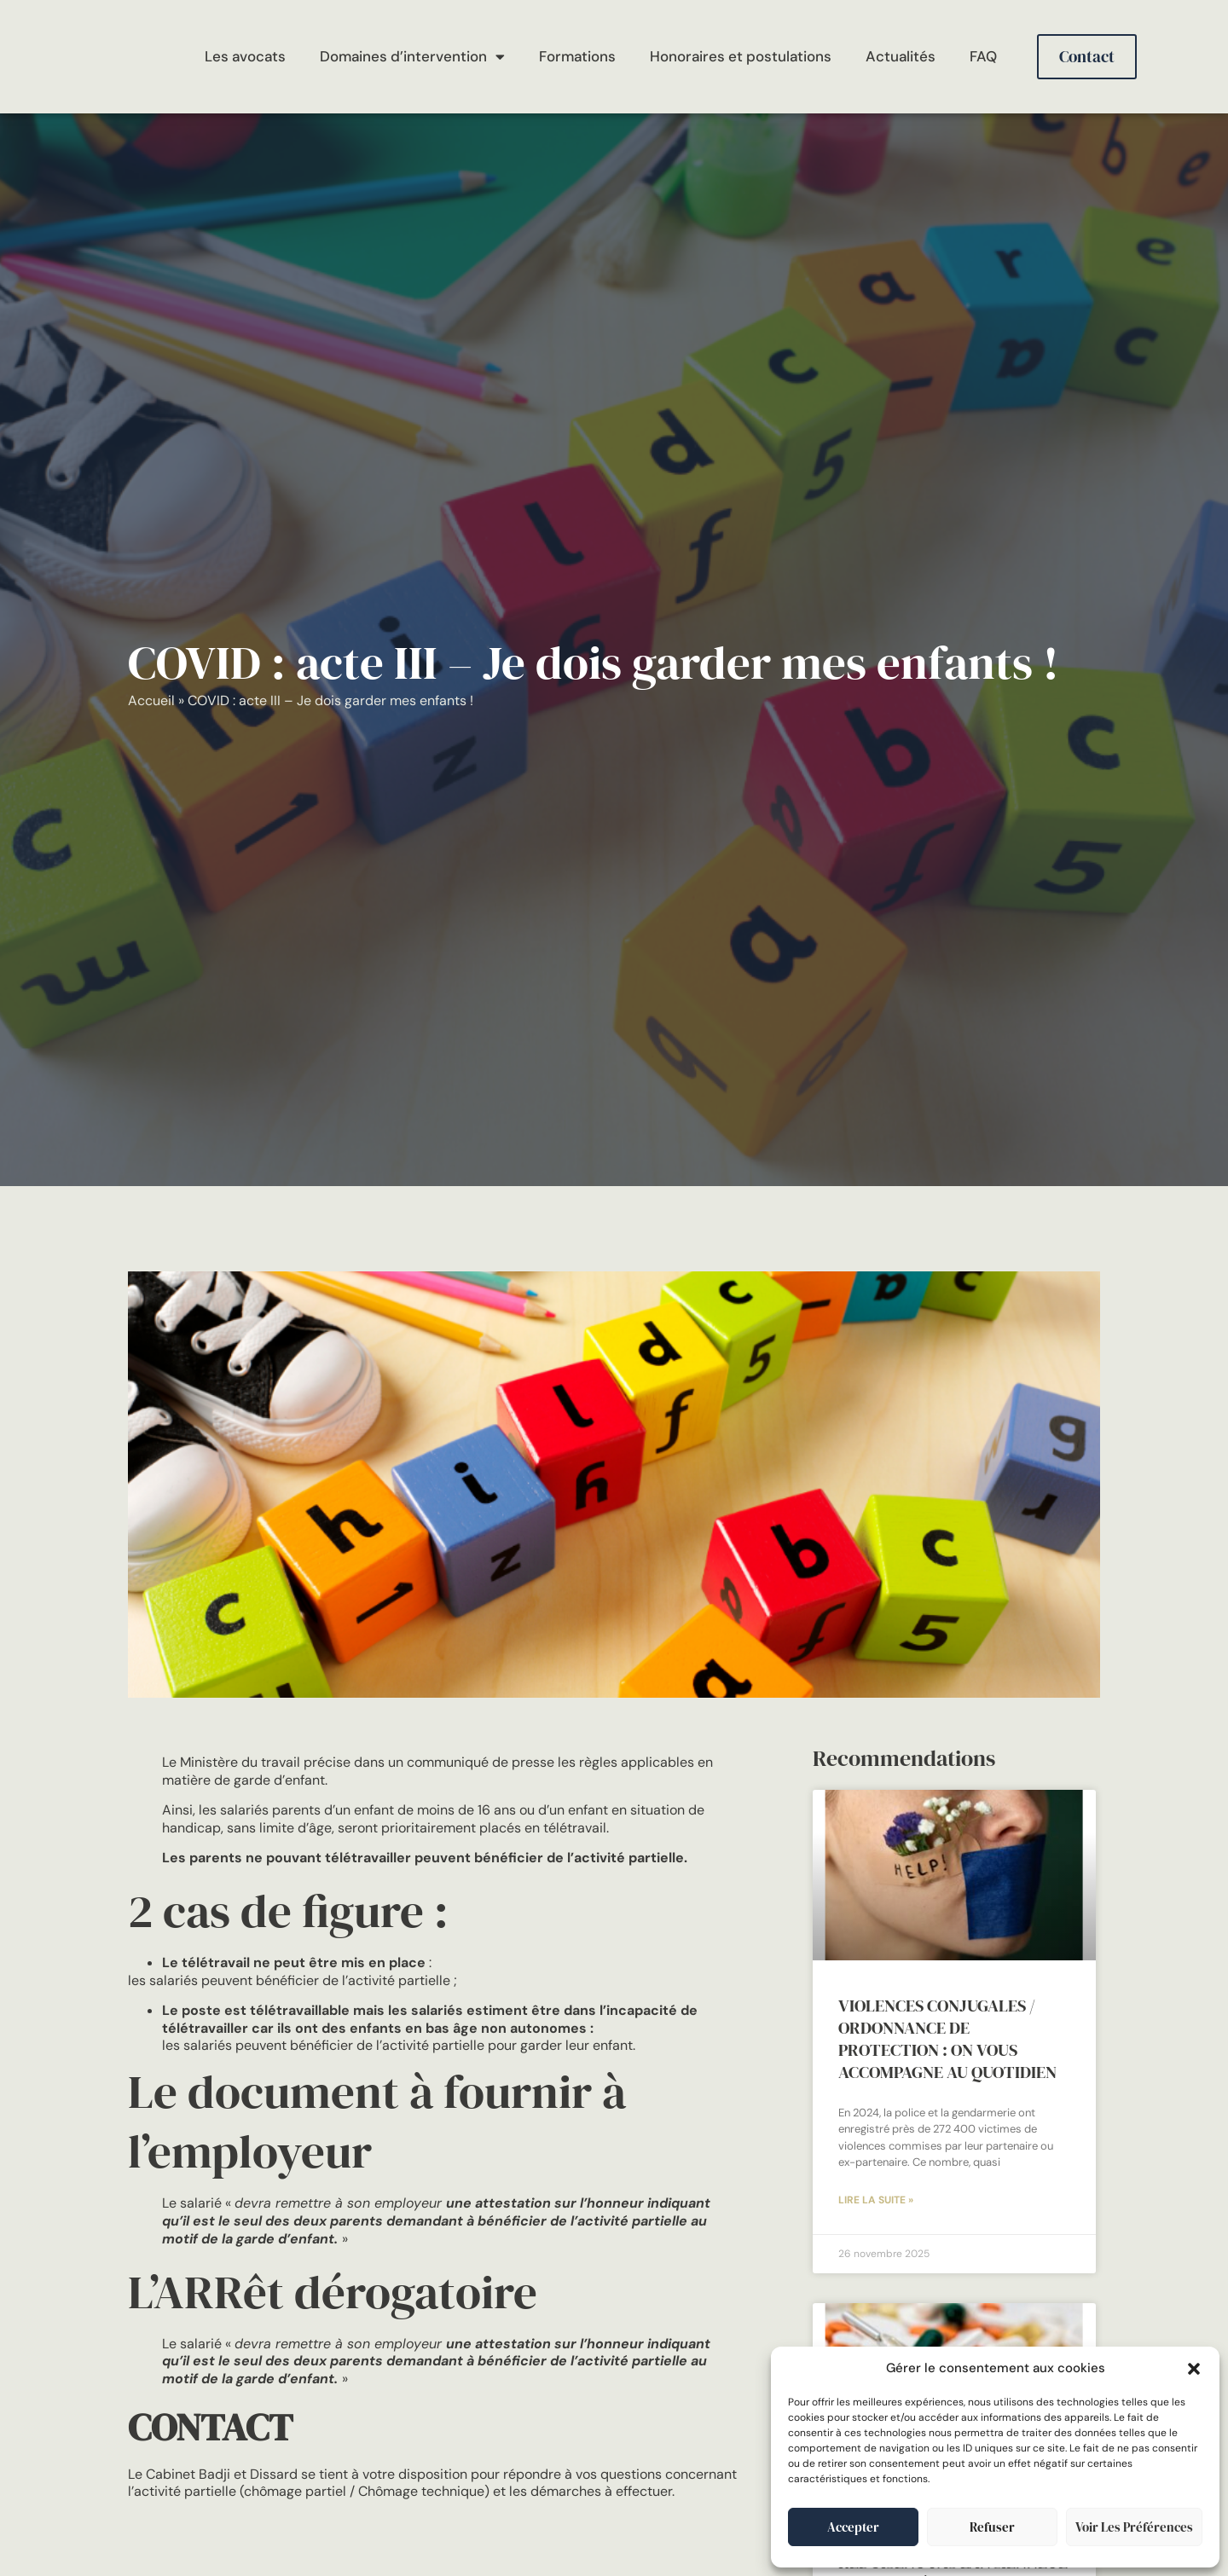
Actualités (900, 56)
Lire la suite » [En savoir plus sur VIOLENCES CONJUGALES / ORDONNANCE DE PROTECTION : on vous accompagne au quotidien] (875, 2201)
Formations (577, 56)
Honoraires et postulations (740, 56)
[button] (1193, 2368)
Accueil (151, 700)
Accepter (853, 2527)
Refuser (992, 2527)
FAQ (983, 56)
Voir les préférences (1134, 2527)
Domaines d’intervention (412, 56)
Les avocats (245, 56)
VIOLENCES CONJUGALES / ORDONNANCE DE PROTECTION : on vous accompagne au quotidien (947, 2039)
